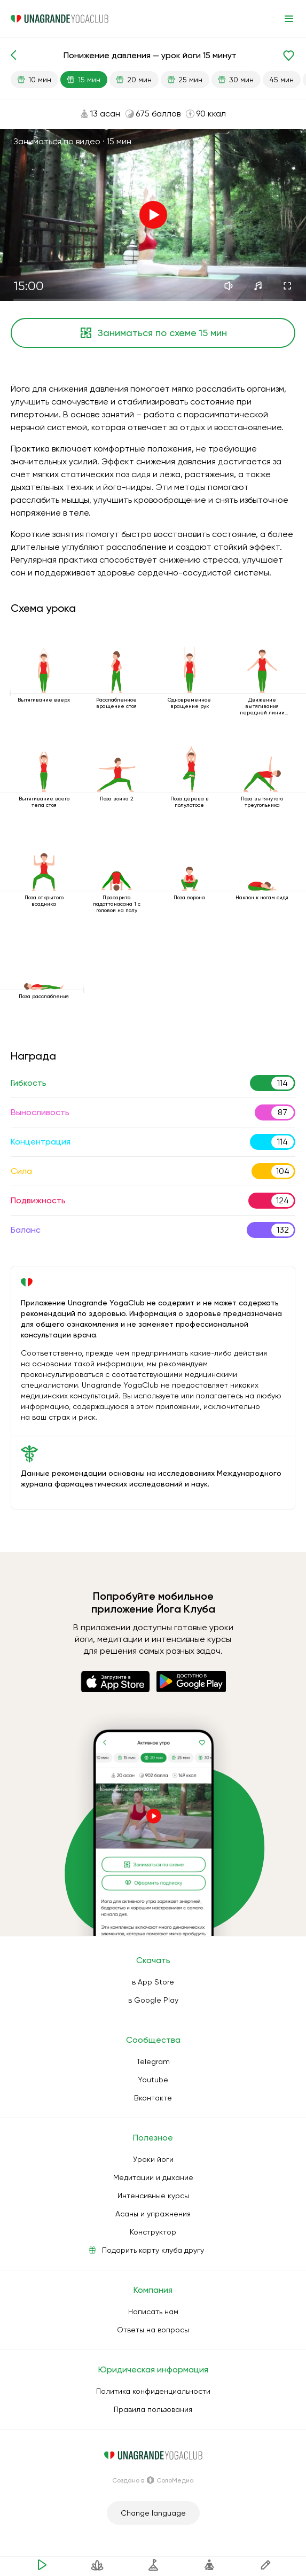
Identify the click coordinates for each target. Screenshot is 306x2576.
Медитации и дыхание (153, 2177)
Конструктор (153, 2232)
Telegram (153, 2061)
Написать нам (153, 2311)
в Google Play (153, 2000)
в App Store (153, 1982)
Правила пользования (153, 2409)
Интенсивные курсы (153, 2195)
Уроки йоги (153, 2159)
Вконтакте (153, 2098)
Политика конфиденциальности (153, 2391)
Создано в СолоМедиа (153, 2480)
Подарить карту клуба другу (153, 2250)
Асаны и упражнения (153, 2213)
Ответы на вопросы (153, 2329)
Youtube (153, 2079)
